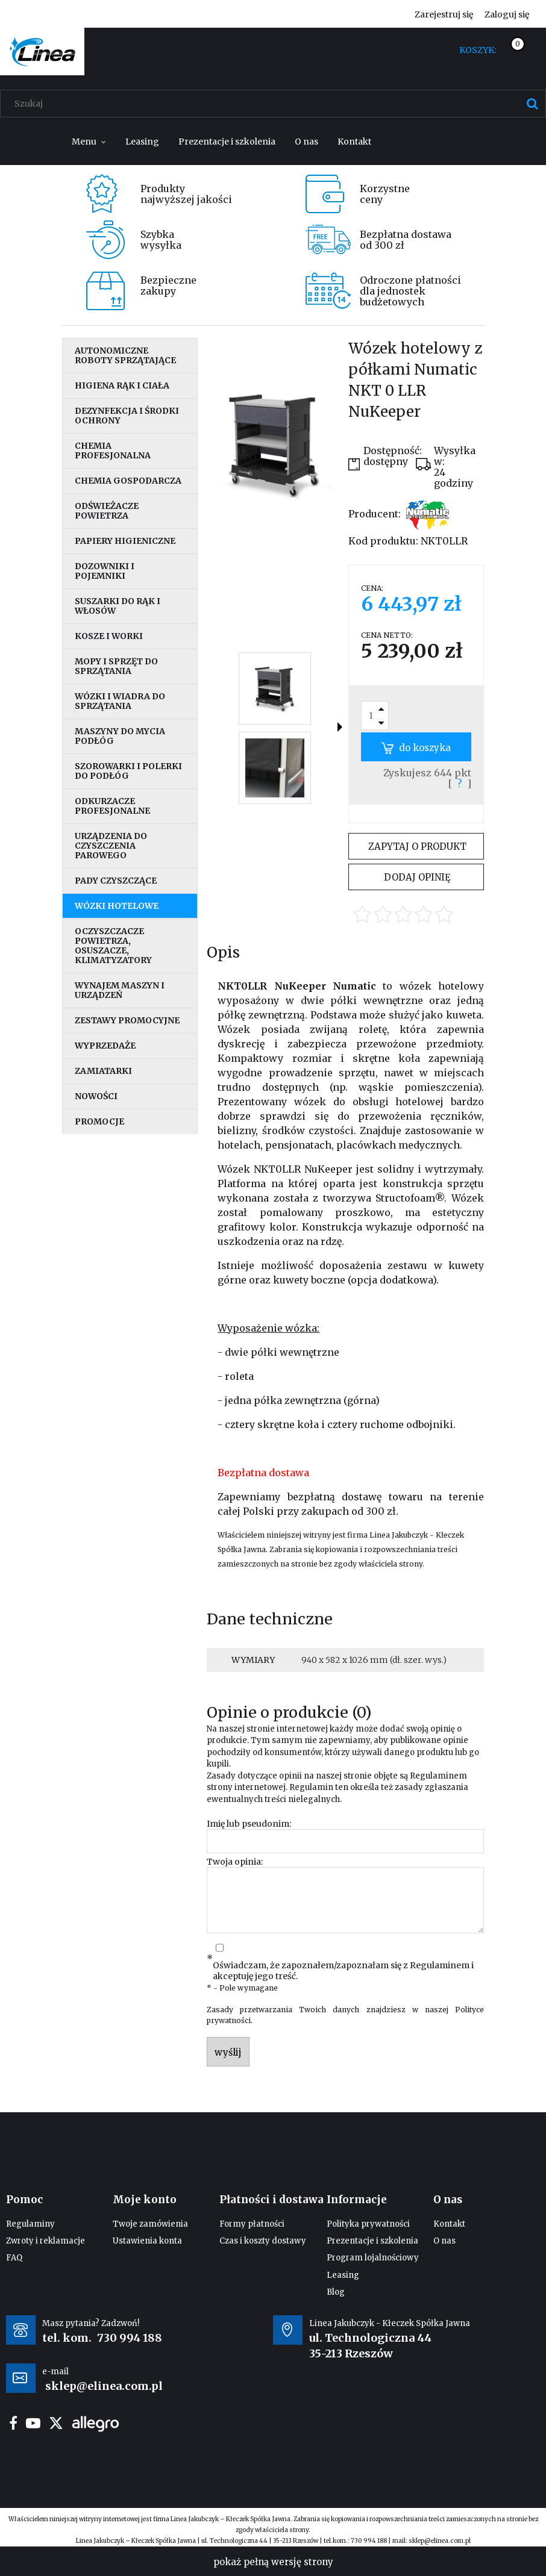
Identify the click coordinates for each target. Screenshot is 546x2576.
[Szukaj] (532, 103)
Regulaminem (438, 1776)
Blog (336, 2292)
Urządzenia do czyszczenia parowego (111, 846)
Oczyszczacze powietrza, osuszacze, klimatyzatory (113, 945)
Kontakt (449, 2224)
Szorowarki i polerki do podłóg (128, 771)
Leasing (343, 2275)
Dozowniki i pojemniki (104, 571)
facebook (13, 2423)
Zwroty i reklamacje (45, 2241)
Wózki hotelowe (116, 905)
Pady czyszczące (116, 880)
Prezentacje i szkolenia (372, 2241)
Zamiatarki (103, 1070)
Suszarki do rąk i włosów (117, 606)
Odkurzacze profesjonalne (112, 806)
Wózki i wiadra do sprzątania (120, 701)
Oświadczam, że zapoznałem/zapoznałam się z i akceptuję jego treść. (343, 1971)
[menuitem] (89, 141)
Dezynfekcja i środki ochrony (127, 415)
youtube (33, 2423)
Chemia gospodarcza (128, 480)
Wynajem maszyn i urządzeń (120, 990)
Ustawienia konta (147, 2241)
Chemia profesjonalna (113, 450)
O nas (444, 2241)
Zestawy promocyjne (127, 1020)
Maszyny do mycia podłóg (120, 736)
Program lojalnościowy (373, 2258)
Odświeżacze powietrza (107, 511)
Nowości (96, 1096)
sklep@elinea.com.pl (440, 2541)
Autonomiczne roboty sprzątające (125, 355)
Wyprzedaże (105, 1045)
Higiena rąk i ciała (122, 385)
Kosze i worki (109, 636)
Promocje (99, 1121)
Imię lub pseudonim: (249, 1823)
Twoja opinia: (235, 1861)
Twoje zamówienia (150, 2224)
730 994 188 (129, 2338)
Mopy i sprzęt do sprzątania (116, 666)
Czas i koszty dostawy (262, 2241)
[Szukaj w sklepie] (275, 103)
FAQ (14, 2258)
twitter (56, 2423)
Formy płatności (251, 2224)
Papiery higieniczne (125, 540)
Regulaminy (30, 2224)
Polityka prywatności (368, 2224)
